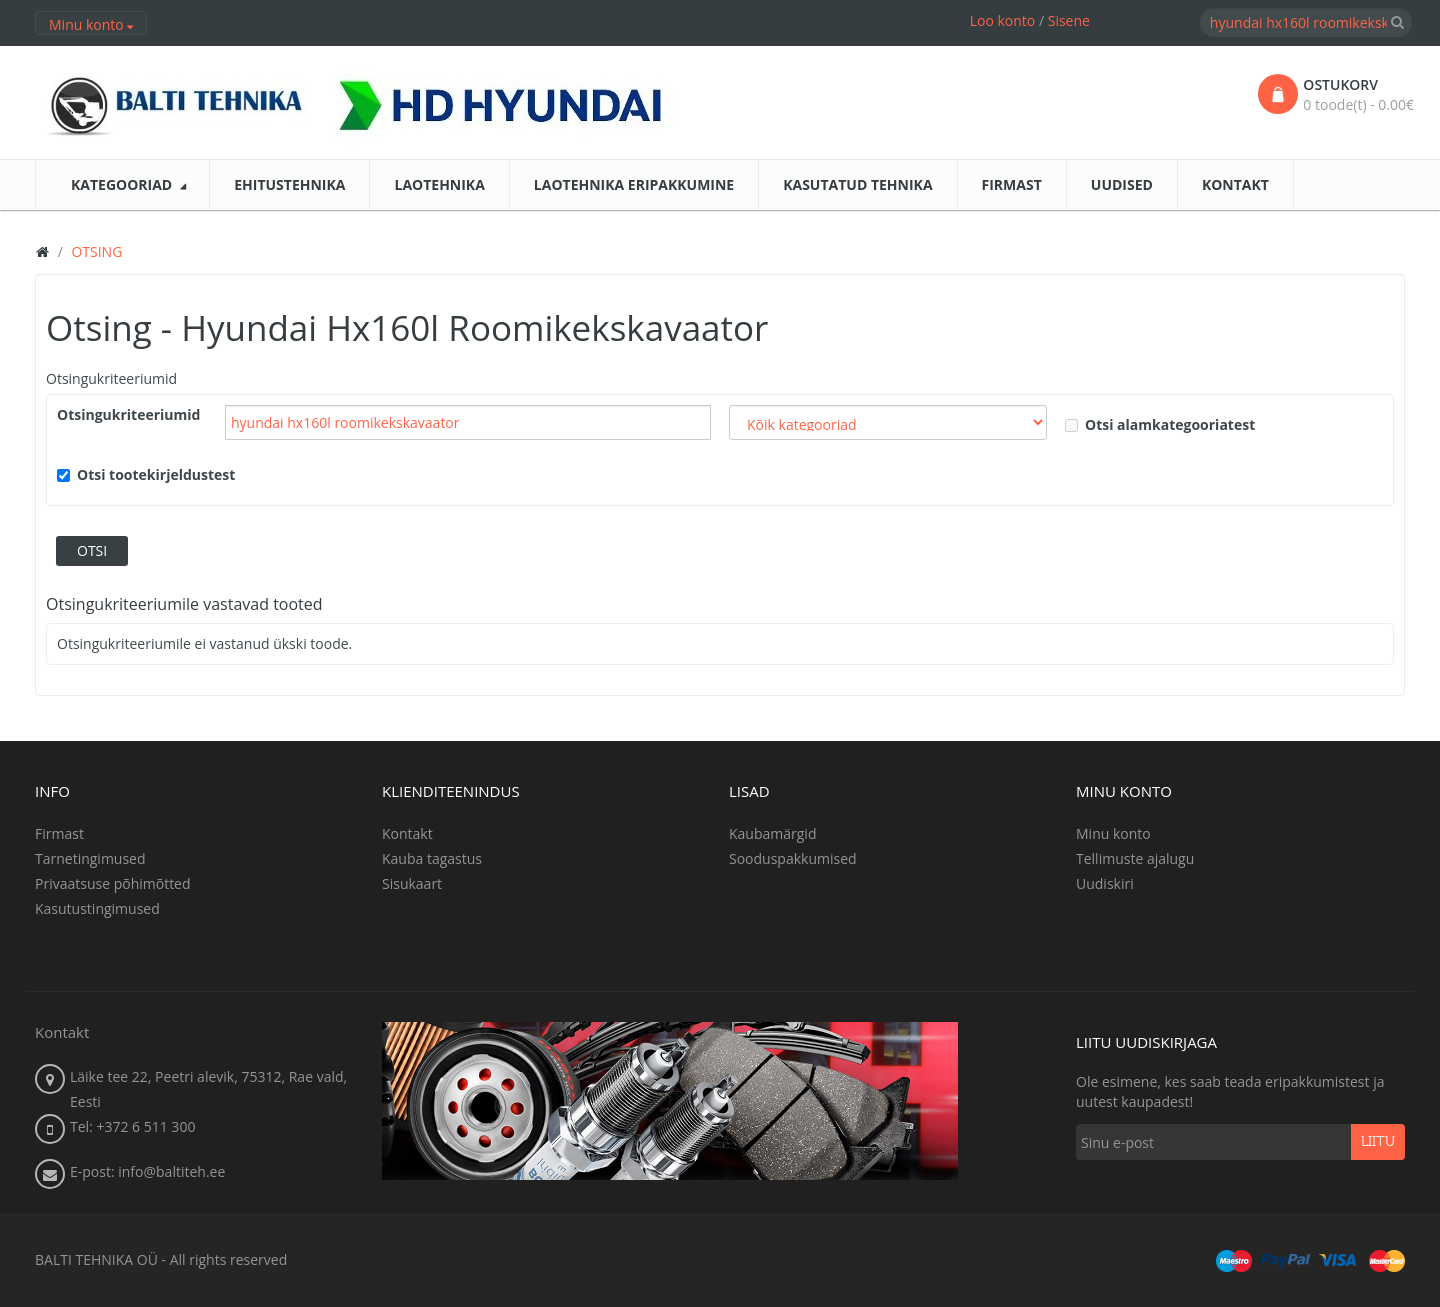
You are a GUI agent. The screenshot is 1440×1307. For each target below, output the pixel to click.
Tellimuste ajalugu (1135, 858)
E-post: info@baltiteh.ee (147, 1171)
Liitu (1378, 1142)
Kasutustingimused (97, 908)
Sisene (1069, 20)
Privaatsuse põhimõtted (113, 883)
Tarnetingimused (90, 858)
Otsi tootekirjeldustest (146, 474)
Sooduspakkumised (793, 858)
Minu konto (1113, 833)
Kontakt (407, 833)
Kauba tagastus (432, 858)
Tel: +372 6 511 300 (132, 1126)
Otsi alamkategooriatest (1160, 424)
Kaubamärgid (772, 833)
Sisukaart (412, 883)
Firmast (59, 833)
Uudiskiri (1105, 883)
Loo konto (1003, 20)
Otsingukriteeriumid (111, 378)
